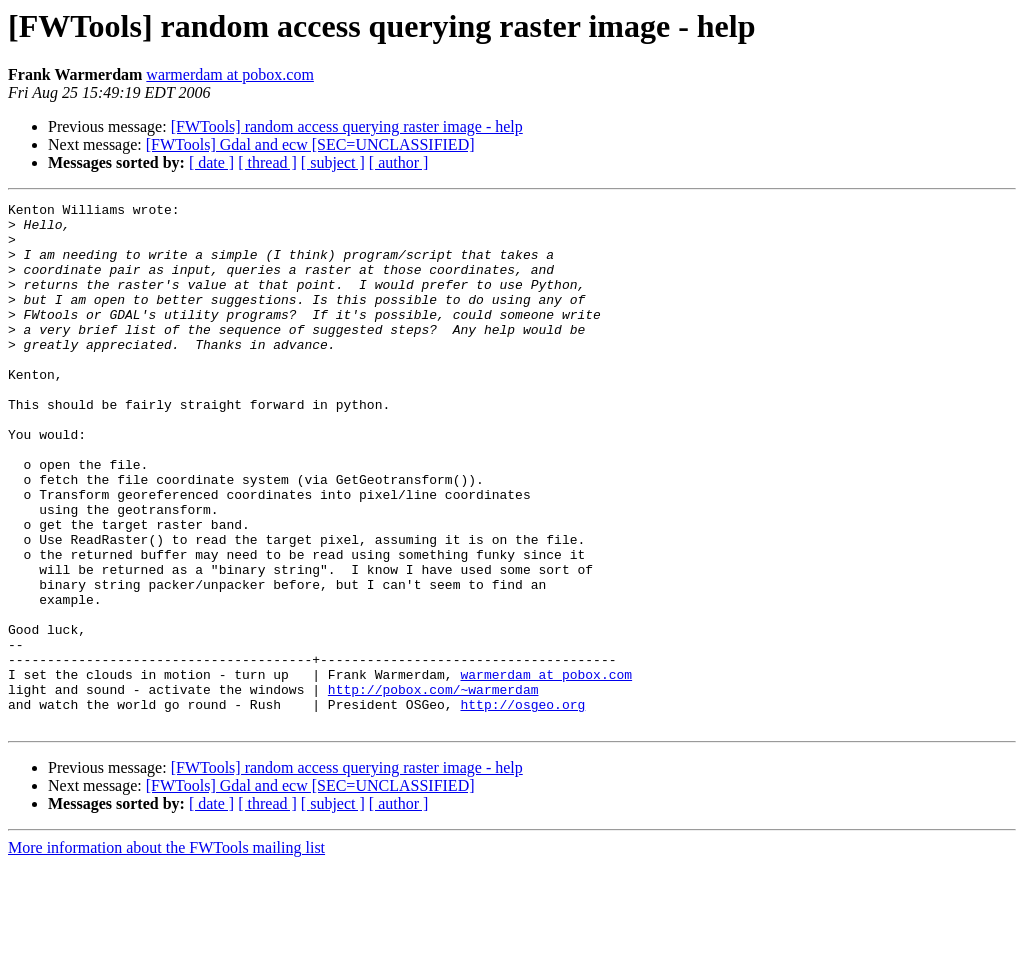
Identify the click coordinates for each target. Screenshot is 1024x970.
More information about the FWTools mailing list (166, 952)
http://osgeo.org (522, 806)
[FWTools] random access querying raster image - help (347, 126)
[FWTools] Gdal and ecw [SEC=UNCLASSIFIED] (310, 144)
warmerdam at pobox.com (230, 74)
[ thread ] (267, 162)
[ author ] (399, 162)
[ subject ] (333, 162)
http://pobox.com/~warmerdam (433, 788)
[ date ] (211, 162)
